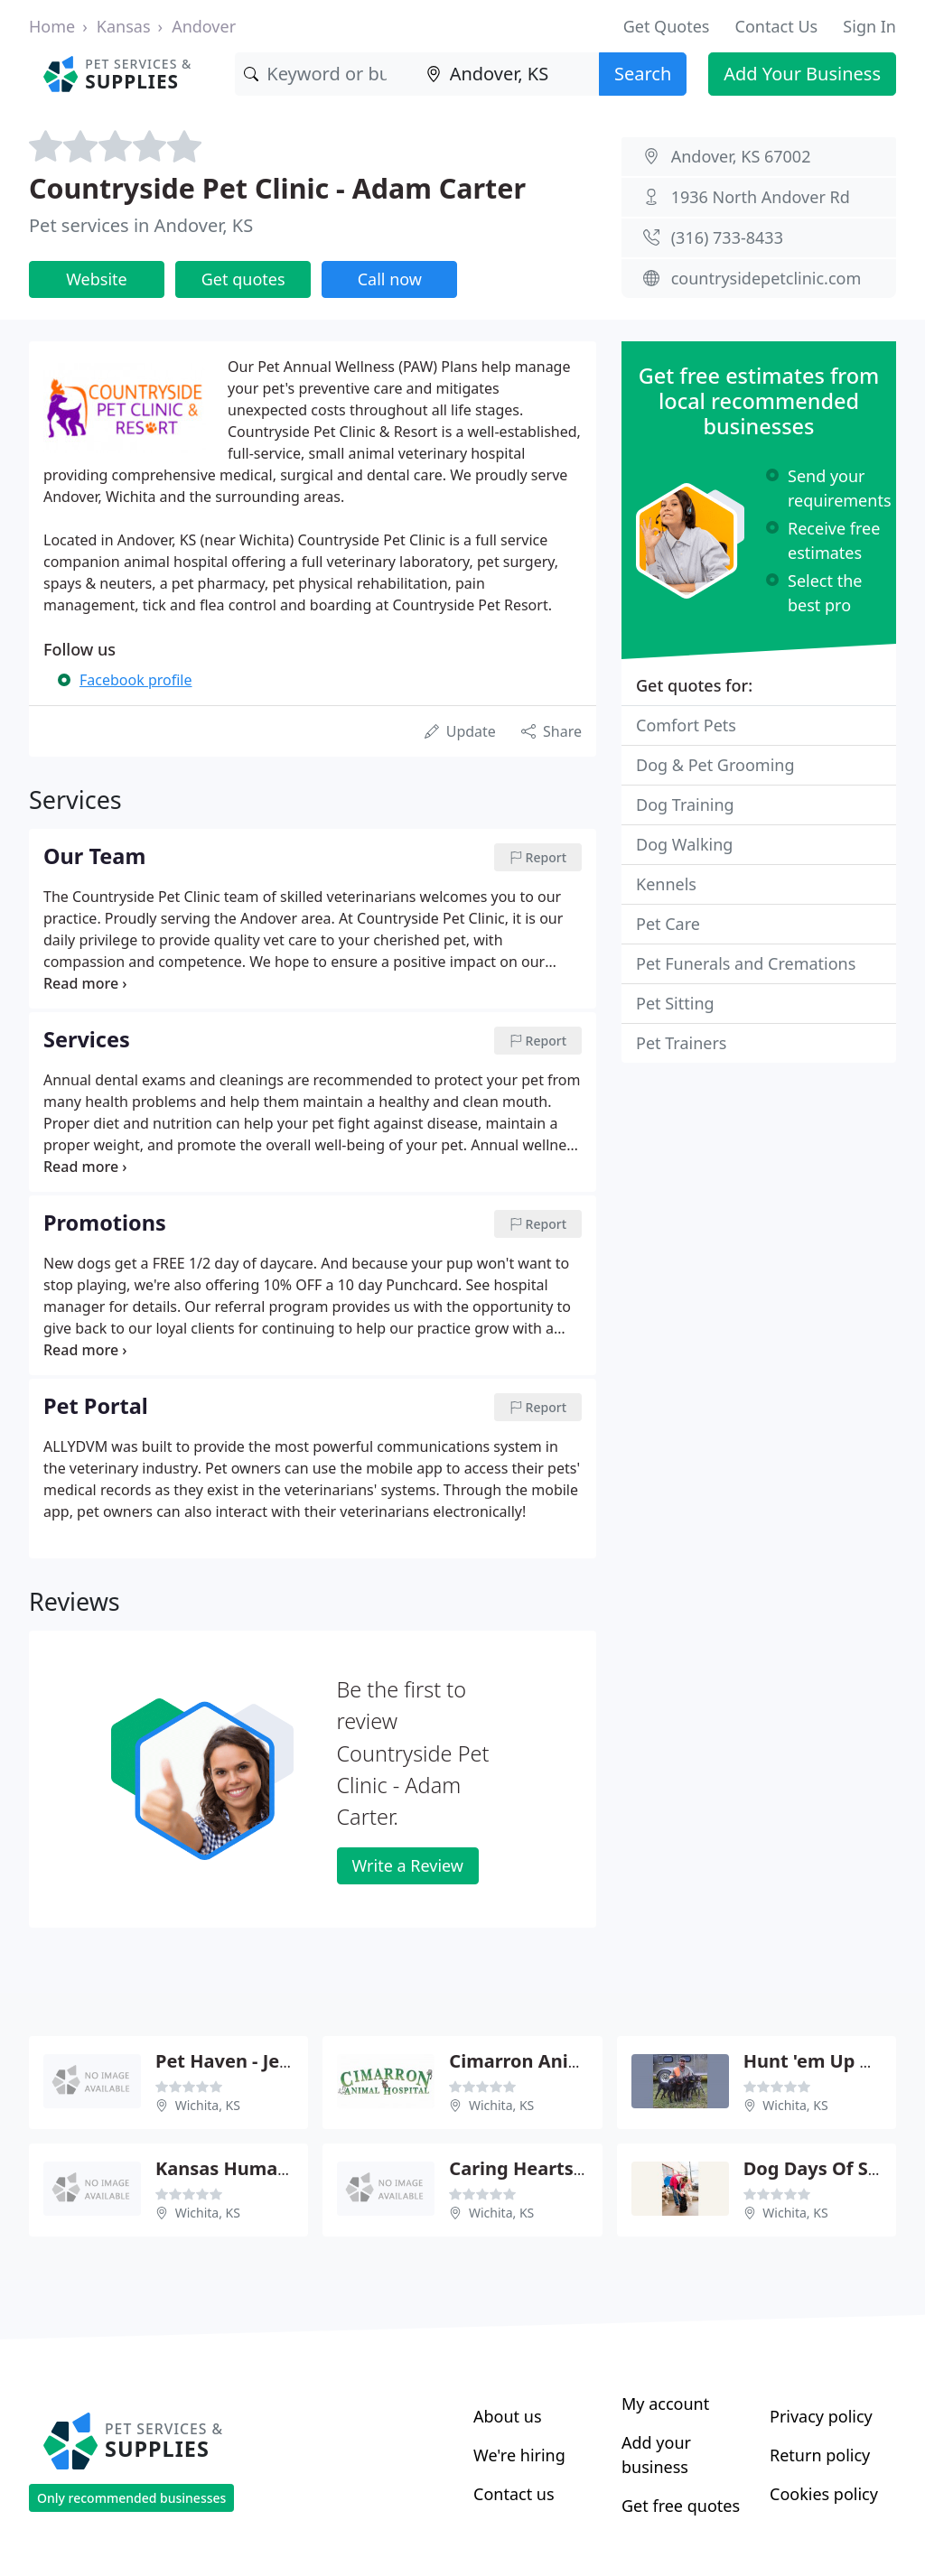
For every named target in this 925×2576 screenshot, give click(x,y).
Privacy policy (821, 2416)
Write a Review (407, 1865)
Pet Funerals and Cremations (745, 963)
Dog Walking (684, 844)
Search (642, 73)
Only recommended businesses (131, 2497)
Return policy (820, 2455)
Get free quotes (680, 2505)
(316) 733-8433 (727, 237)
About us (507, 2416)
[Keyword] (325, 74)
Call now (390, 279)
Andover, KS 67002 (741, 156)
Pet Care (668, 924)
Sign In (869, 26)
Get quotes (243, 279)
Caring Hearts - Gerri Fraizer (574, 2168)
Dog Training (685, 804)
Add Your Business (802, 73)
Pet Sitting (675, 1003)
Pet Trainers (681, 1043)
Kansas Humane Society (262, 2168)
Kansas (124, 26)
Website (96, 279)
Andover (204, 26)
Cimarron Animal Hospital (565, 2061)
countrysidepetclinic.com (766, 278)
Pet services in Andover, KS (141, 225)
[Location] (508, 74)
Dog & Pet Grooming (715, 765)
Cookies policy (824, 2494)
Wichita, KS (207, 2105)
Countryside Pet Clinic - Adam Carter (277, 188)
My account (665, 2403)
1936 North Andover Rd (760, 197)
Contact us (514, 2494)
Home (52, 26)
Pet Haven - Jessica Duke (265, 2061)
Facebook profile (135, 680)
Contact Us (776, 26)
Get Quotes (666, 26)
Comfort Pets (686, 725)
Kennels (666, 884)
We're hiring (519, 2455)
